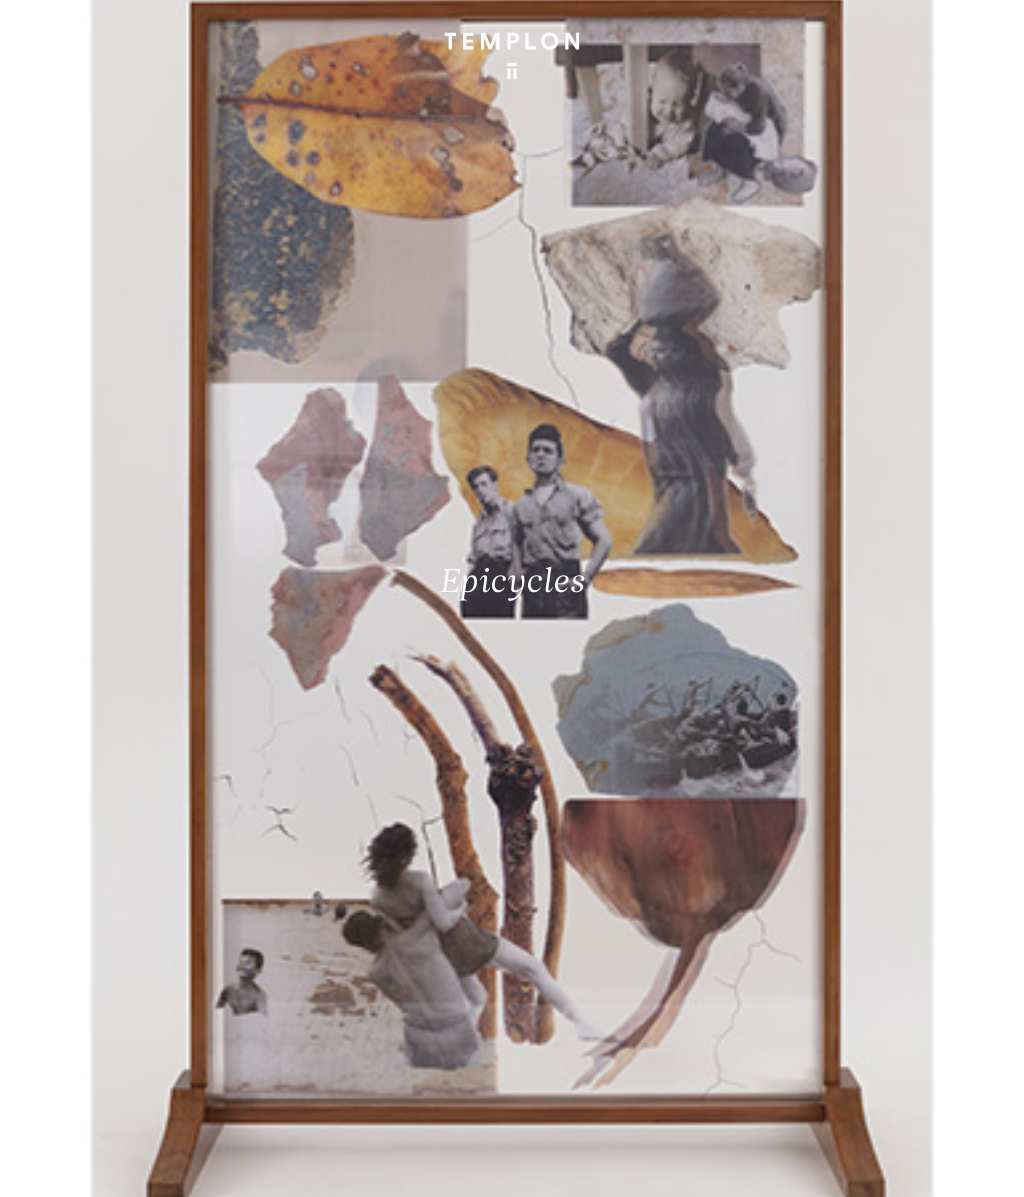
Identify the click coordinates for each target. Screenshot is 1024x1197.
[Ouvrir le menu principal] (984, 30)
